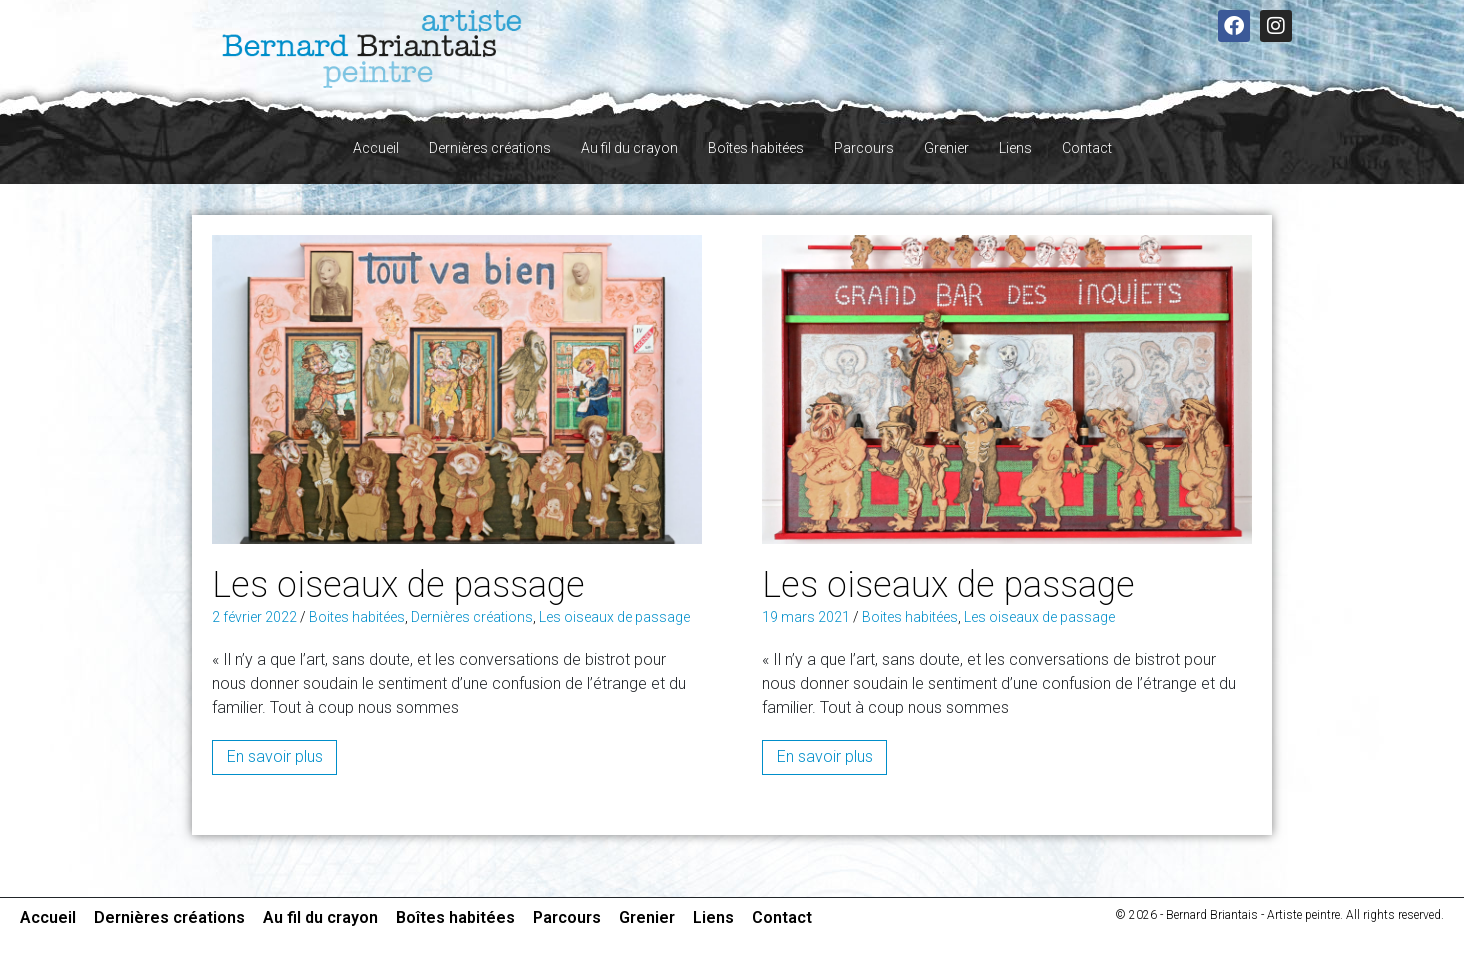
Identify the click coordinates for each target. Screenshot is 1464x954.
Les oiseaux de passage (398, 585)
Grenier (946, 148)
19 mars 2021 (806, 617)
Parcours (864, 148)
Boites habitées (357, 617)
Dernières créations (490, 148)
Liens (1015, 148)
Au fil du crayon (629, 148)
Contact (1087, 148)
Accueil (376, 148)
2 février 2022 (254, 617)
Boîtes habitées (756, 148)
